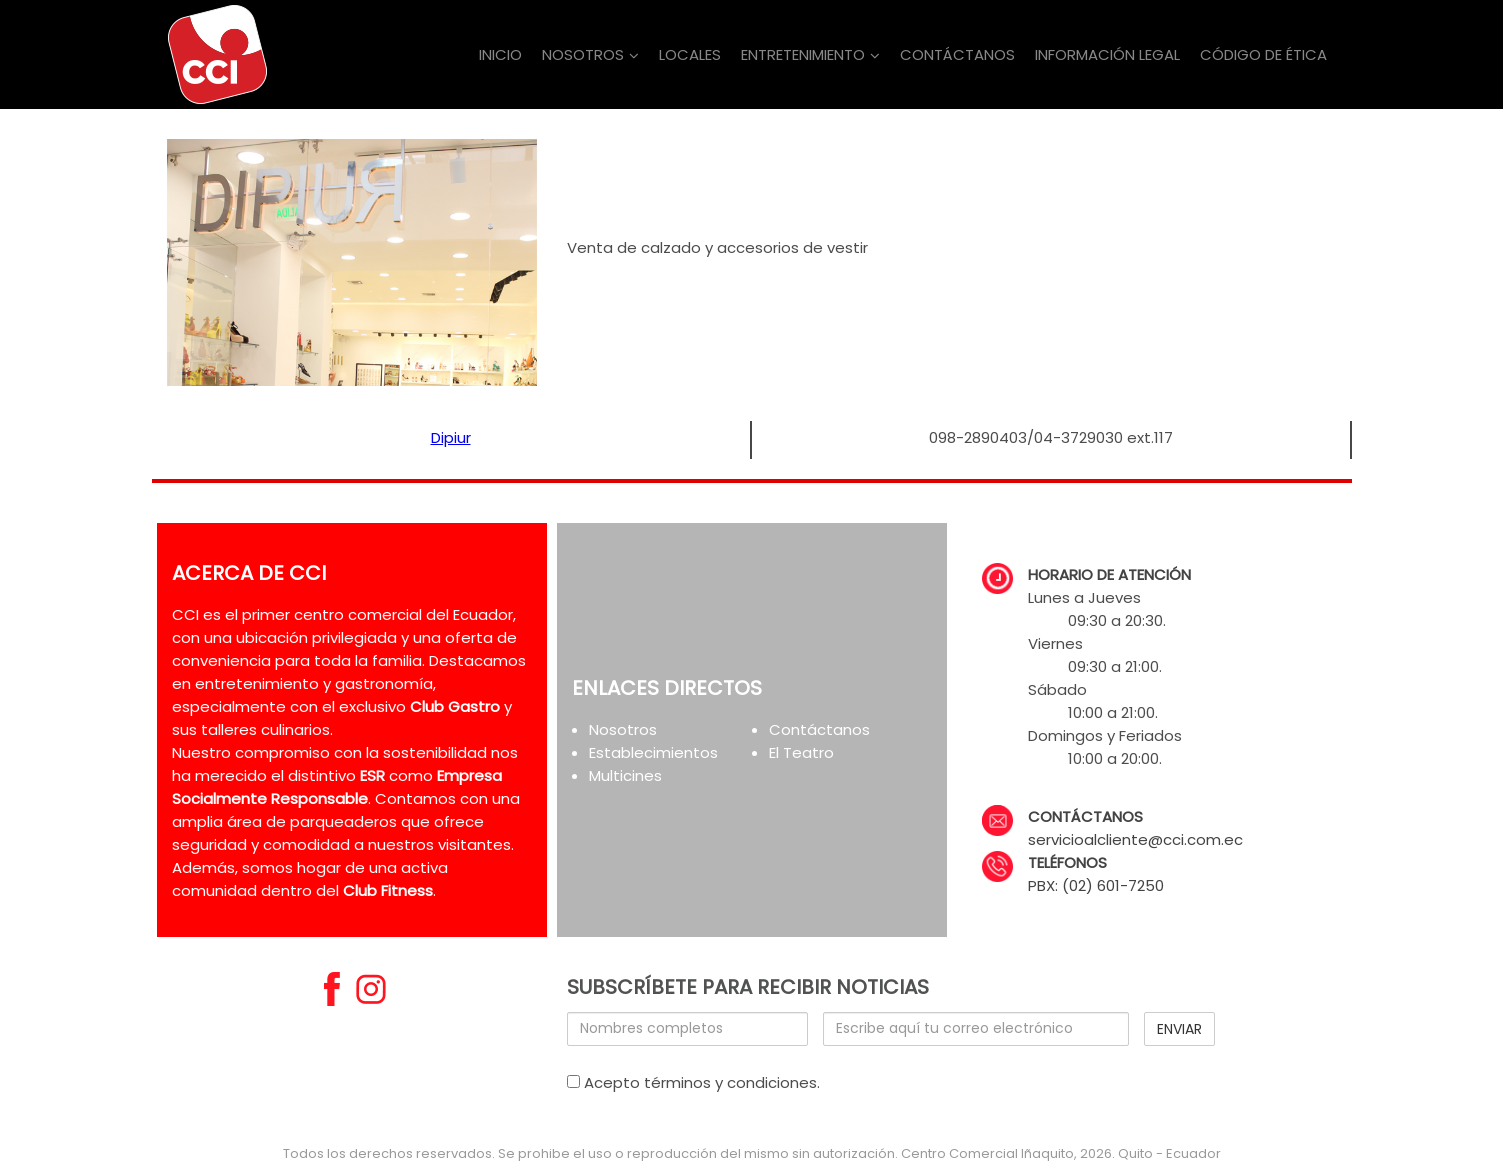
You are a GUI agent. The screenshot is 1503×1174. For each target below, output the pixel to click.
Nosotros (623, 729)
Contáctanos (819, 729)
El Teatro (801, 752)
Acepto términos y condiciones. (693, 1082)
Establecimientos (653, 752)
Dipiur (451, 437)
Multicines (625, 775)
